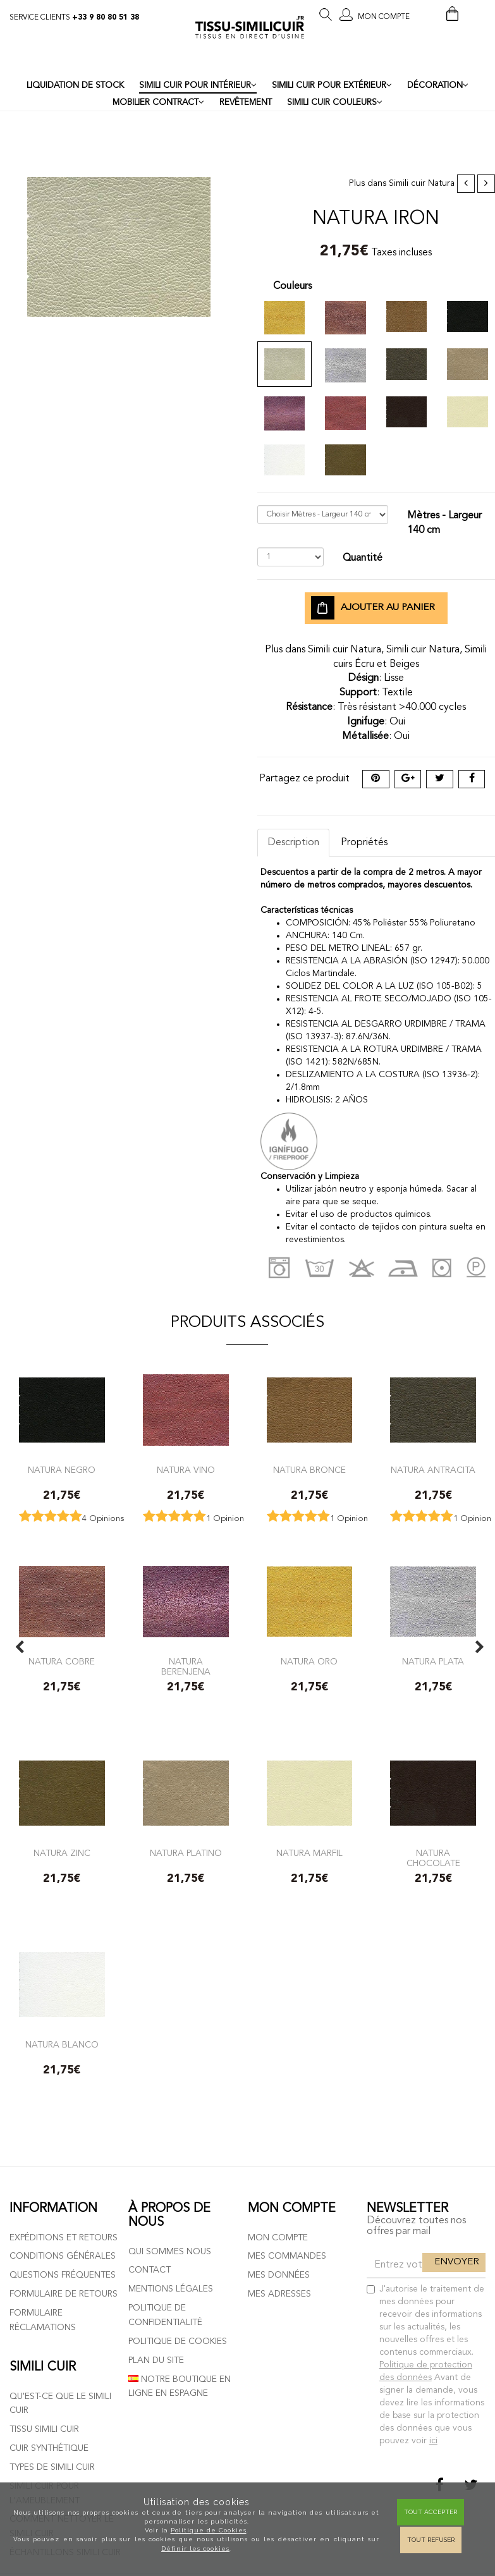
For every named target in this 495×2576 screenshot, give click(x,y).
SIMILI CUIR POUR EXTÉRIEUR (332, 85)
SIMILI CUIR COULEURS (334, 102)
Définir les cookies (195, 2548)
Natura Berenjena (186, 1666)
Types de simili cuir (52, 2467)
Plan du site (156, 2360)
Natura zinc (62, 1853)
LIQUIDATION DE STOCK (75, 86)
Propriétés (364, 843)
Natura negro (61, 1470)
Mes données (279, 2275)
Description (293, 843)
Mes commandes (287, 2256)
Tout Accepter (430, 2511)
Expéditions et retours (63, 2237)
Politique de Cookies (209, 2530)
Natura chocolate (433, 1858)
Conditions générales (62, 2256)
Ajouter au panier (373, 608)
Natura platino (186, 1853)
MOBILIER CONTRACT (158, 102)
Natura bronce (309, 1470)
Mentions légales (170, 2289)
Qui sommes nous (169, 2251)
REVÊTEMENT (245, 103)
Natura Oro (309, 1661)
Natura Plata (433, 1661)
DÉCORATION (437, 85)
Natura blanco (62, 2045)
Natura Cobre (61, 1661)
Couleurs (292, 286)
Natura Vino (186, 1470)
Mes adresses (279, 2294)
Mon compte (278, 2237)
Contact (149, 2270)
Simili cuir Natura (422, 184)
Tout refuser (431, 2539)
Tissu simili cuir (44, 2429)
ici (433, 2440)
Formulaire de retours (63, 2294)
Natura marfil (309, 1853)
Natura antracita (433, 1470)
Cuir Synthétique (49, 2448)
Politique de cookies (177, 2341)
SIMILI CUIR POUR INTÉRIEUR (198, 85)
